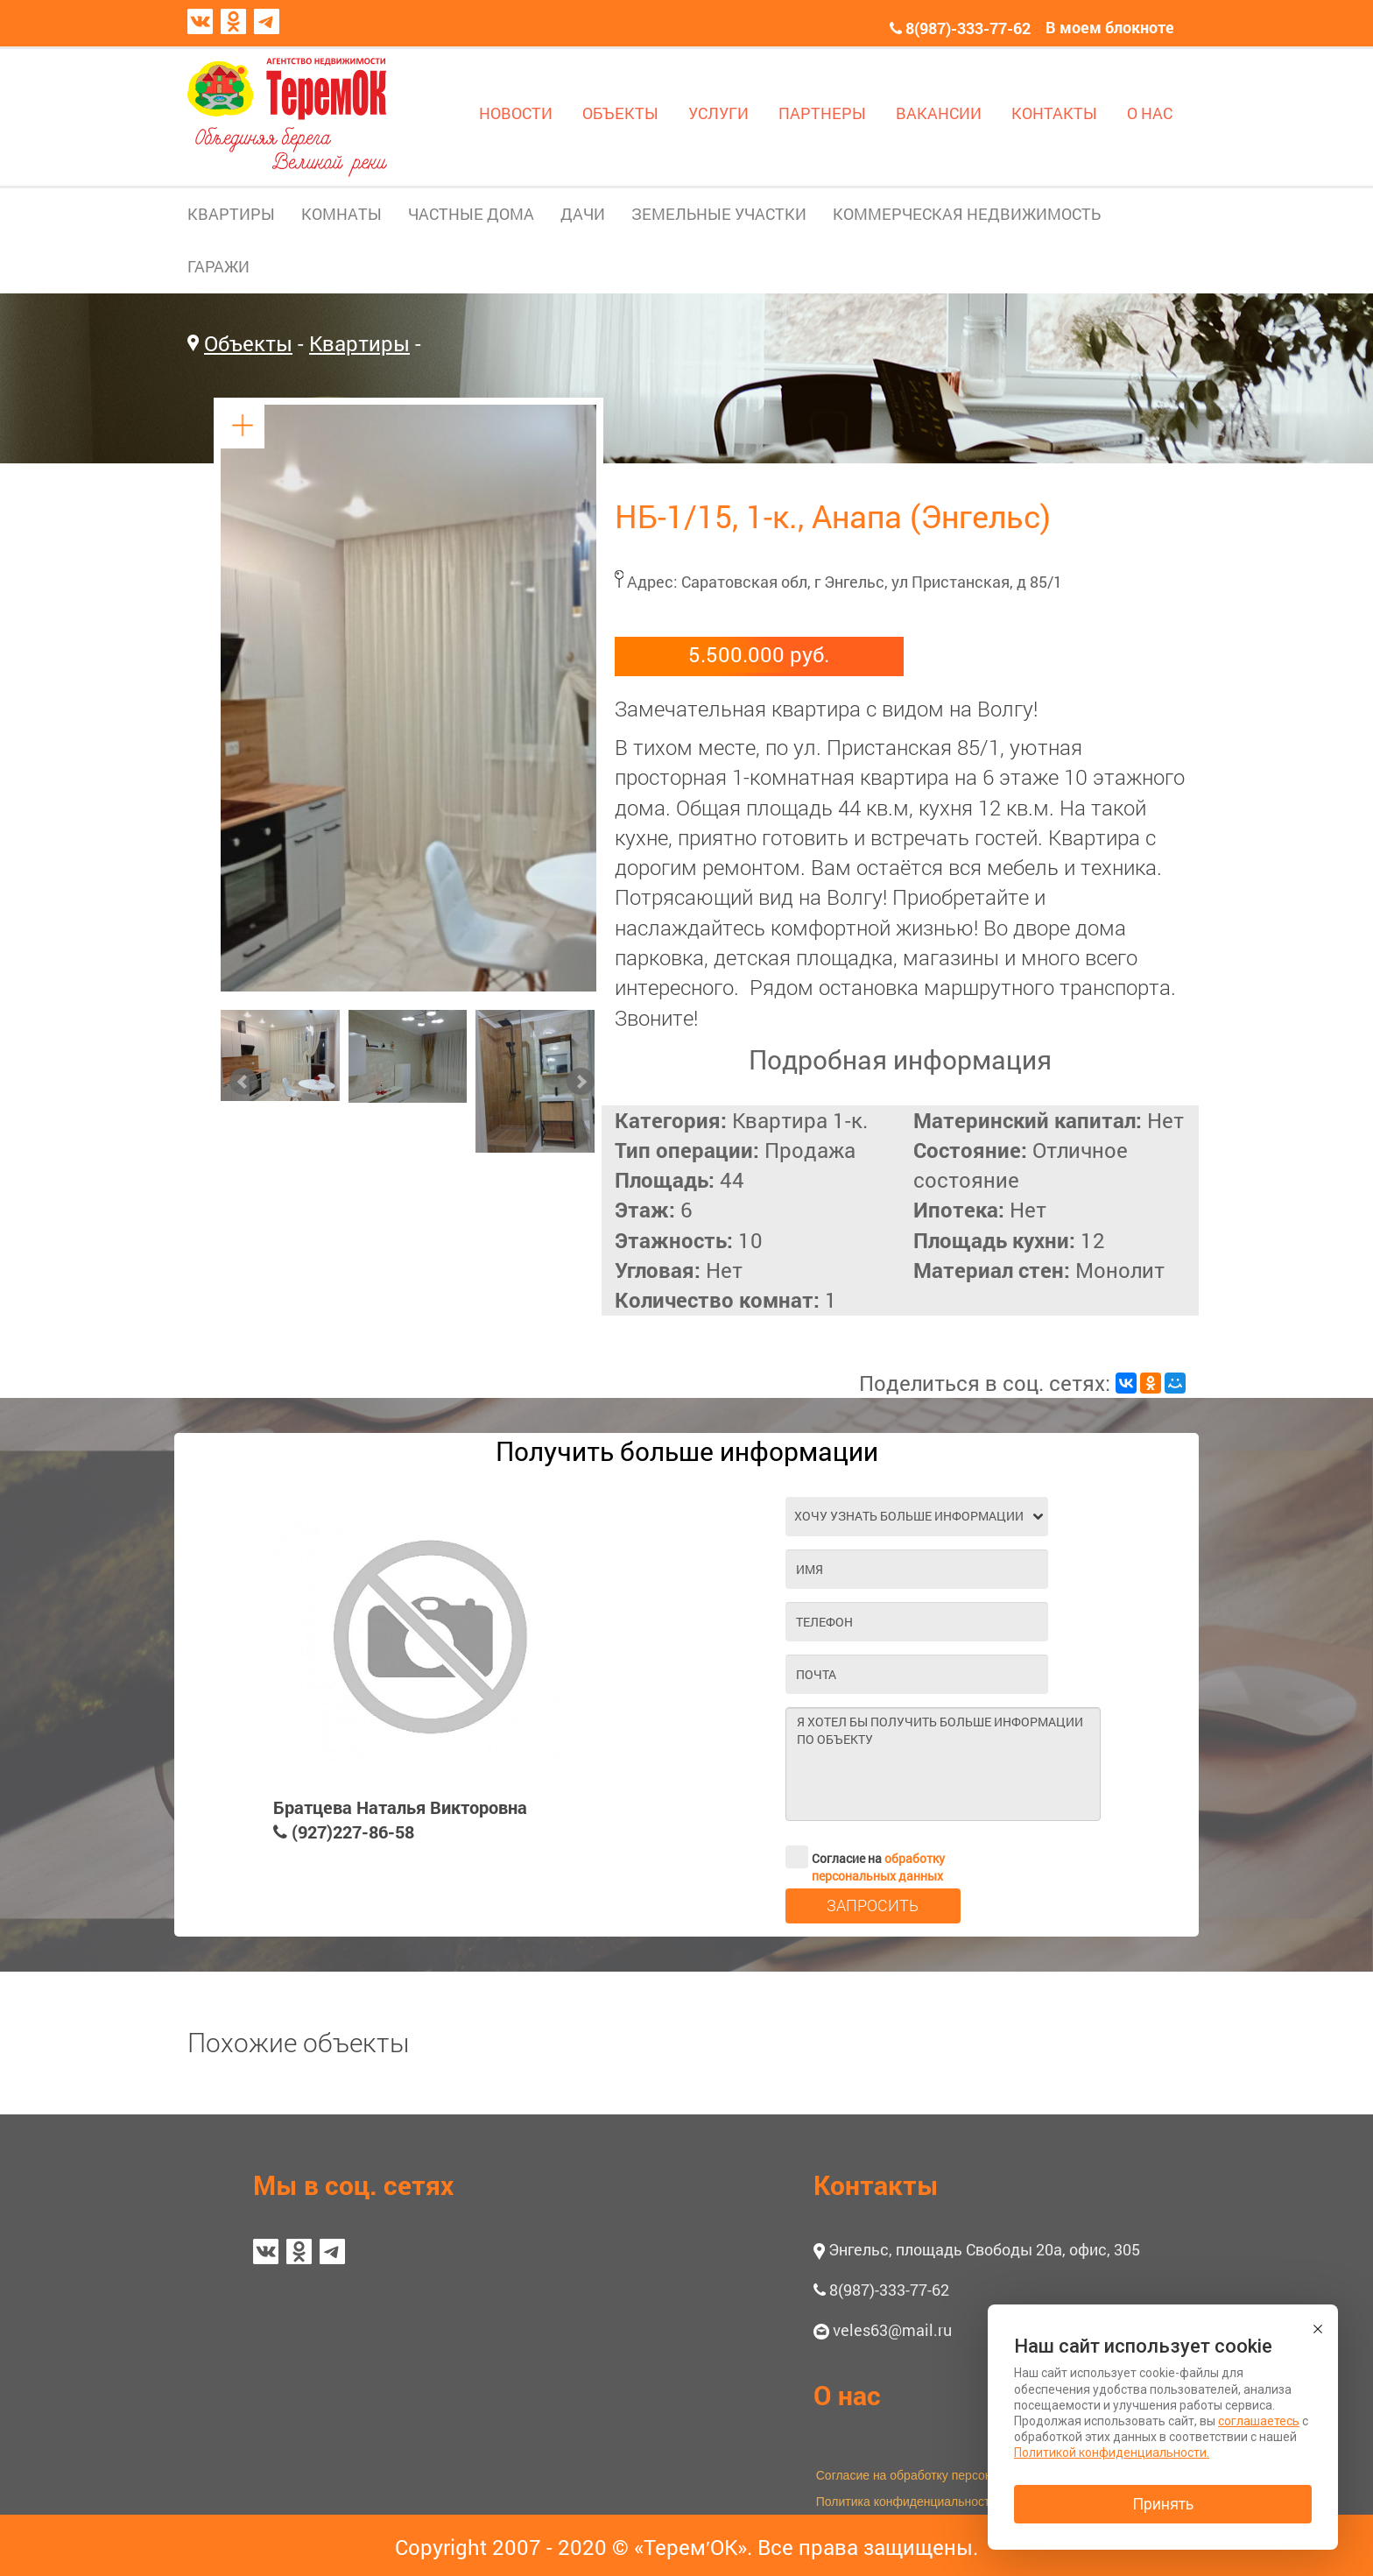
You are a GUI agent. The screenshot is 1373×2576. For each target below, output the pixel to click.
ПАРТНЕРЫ (822, 113)
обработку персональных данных (878, 1867)
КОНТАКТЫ (1054, 113)
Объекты (248, 343)
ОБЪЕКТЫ (620, 113)
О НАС (1149, 113)
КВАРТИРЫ (231, 213)
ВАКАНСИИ (939, 113)
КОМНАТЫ (341, 213)
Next (581, 1082)
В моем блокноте (1110, 27)
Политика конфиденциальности (906, 2502)
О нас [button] (847, 2395)
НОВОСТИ (516, 113)
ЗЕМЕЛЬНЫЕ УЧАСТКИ (718, 213)
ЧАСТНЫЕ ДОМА (471, 213)
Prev (243, 1082)
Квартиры (359, 343)
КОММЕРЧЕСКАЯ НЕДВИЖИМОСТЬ (967, 213)
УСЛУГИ (718, 113)
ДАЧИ (582, 213)
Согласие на (865, 1857)
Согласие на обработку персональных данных (948, 2475)
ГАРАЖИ (218, 266)
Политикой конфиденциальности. (1111, 2452)
